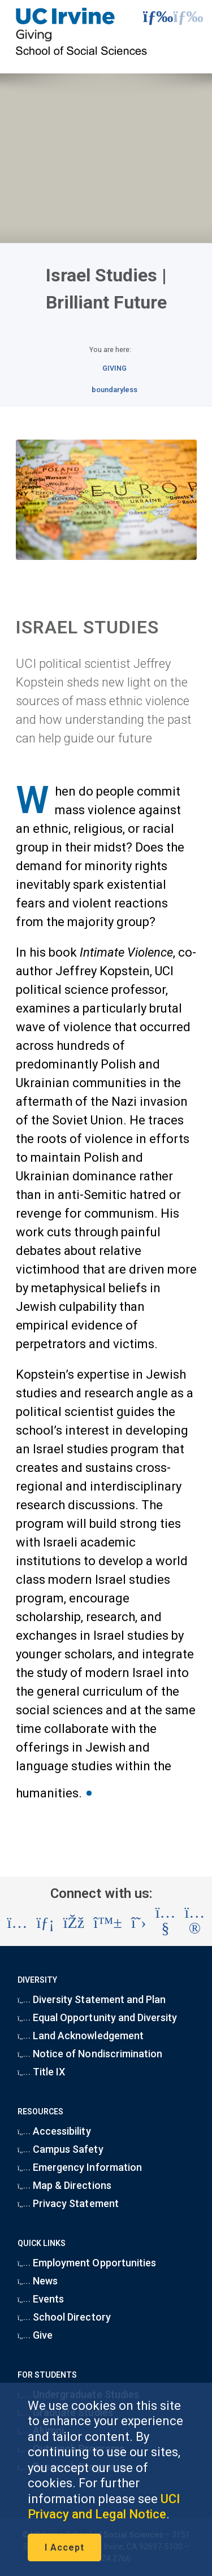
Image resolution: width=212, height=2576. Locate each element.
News (38, 2281)
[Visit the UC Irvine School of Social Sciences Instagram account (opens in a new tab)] (17, 1923)
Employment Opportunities (87, 2263)
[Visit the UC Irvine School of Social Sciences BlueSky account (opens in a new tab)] (107, 1923)
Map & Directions (64, 2185)
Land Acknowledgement (81, 2035)
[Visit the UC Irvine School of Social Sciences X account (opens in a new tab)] (138, 1923)
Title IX (42, 2072)
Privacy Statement (68, 2203)
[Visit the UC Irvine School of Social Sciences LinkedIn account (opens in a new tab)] (45, 1923)
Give (35, 2335)
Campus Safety (60, 2149)
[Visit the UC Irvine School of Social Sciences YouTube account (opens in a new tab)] (165, 1922)
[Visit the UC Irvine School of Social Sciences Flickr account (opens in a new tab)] (195, 1922)
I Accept (64, 2547)
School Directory (64, 2317)
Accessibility (54, 2131)
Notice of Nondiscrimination (90, 2054)
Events (41, 2299)
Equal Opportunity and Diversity (98, 2017)
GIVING (114, 368)
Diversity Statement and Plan (92, 1999)
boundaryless (114, 389)
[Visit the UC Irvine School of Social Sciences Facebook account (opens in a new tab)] (73, 1923)
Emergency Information (80, 2167)
